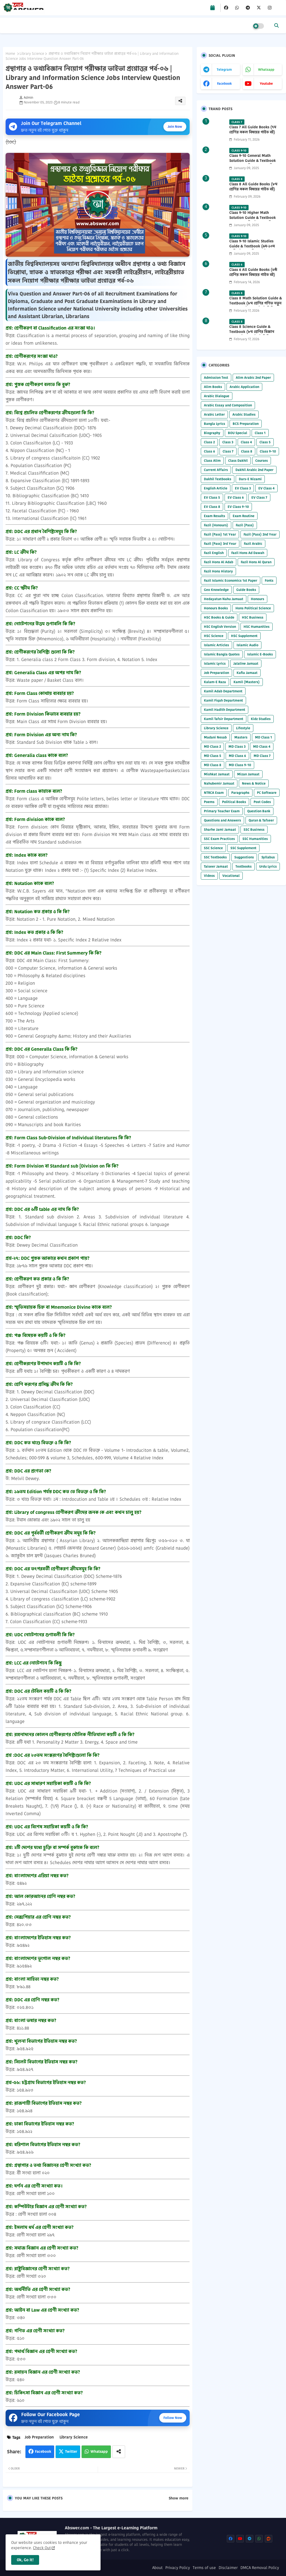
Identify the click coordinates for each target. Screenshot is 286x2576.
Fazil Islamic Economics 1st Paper (230, 580)
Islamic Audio (247, 645)
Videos (209, 875)
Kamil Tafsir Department (223, 718)
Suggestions (244, 857)
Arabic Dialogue (216, 396)
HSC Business (252, 617)
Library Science (32, 53)
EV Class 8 (212, 506)
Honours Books (216, 608)
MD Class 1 (263, 737)
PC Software (267, 792)
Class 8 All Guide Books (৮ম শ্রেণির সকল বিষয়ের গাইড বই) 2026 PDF (253, 189)
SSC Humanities (255, 838)
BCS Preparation (246, 423)
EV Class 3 (243, 488)
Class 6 (209, 451)
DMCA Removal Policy (259, 2567)
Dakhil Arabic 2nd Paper (254, 469)
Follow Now (172, 2417)
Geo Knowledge (216, 589)
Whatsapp (99, 2451)
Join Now (175, 126)
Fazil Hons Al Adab (218, 562)
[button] (276, 25)
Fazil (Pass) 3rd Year (220, 543)
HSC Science (213, 635)
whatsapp (266, 69)
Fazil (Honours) (216, 525)
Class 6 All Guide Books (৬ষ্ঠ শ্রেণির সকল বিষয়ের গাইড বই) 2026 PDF (253, 274)
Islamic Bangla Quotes (222, 654)
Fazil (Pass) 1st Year (220, 534)
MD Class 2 (212, 746)
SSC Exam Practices (219, 838)
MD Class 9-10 (240, 765)
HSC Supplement (244, 635)
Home (10, 53)
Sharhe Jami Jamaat (220, 829)
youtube (266, 83)
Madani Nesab (215, 737)
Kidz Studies (261, 718)
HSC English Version (220, 626)
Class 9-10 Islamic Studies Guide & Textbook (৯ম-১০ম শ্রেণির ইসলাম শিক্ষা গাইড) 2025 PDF (254, 249)
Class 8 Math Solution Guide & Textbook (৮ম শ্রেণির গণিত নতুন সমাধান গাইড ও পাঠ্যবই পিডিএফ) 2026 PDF (255, 306)
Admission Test (216, 377)
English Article (215, 488)
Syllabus (268, 857)
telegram (224, 69)
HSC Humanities (257, 626)
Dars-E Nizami (250, 479)
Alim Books (213, 386)
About (157, 2567)
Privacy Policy (177, 2567)
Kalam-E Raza (215, 681)
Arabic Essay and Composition (228, 405)
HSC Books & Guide (219, 617)
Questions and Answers (222, 820)
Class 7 (228, 451)
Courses (261, 460)
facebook (224, 83)
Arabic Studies (244, 414)
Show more (178, 2498)
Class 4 (246, 442)
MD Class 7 (262, 755)
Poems (209, 801)
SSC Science (213, 848)
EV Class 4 (266, 488)
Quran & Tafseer (261, 820)
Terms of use (204, 2567)
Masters (240, 737)
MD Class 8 (212, 765)
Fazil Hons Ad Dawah (247, 552)
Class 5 (265, 442)
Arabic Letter (214, 414)
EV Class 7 (259, 497)
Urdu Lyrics (268, 866)
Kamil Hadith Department (224, 709)
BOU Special (237, 432)
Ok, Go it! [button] (25, 2560)
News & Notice (254, 783)
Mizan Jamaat (248, 774)
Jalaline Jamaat (245, 663)
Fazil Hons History (218, 571)
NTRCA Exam (214, 792)
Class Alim (212, 460)
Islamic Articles (216, 645)
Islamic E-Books (260, 654)
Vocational (231, 875)
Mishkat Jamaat (217, 774)
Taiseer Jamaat (216, 866)
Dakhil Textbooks (217, 479)
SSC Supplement (243, 848)
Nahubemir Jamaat (219, 783)
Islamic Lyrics (215, 663)
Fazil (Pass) (245, 525)
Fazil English (214, 552)
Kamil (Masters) (246, 681)
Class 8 (246, 451)
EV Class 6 (236, 497)
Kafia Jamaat (247, 672)
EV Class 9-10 (238, 506)
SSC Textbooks (215, 857)
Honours (257, 598)
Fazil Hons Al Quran (256, 562)
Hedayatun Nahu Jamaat (223, 598)
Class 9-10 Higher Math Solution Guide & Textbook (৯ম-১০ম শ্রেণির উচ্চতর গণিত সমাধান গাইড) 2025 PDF (252, 220)
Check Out (42, 2548)
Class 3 (227, 442)
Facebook (43, 2451)
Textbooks (243, 866)
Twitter (71, 2451)
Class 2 (209, 442)
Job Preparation (39, 2437)
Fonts (269, 580)
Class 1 (260, 432)
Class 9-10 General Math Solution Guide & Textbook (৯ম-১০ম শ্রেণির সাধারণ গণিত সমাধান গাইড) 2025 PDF (252, 163)
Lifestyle (243, 728)
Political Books (234, 801)
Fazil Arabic (253, 543)
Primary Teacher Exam (222, 811)
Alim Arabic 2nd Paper (253, 377)
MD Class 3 (237, 746)
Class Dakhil (238, 460)
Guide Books (246, 589)
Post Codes (262, 801)
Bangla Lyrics (214, 423)
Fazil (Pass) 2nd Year (260, 534)
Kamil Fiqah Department (223, 700)
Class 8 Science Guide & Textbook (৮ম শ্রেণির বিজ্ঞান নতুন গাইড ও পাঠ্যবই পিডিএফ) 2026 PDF (253, 334)
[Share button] (118, 2451)
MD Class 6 (237, 755)
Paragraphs (240, 792)
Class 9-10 (268, 451)
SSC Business (254, 829)
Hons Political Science (253, 608)
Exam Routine (243, 515)
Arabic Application (244, 386)
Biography (212, 432)
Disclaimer (228, 2567)
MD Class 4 (261, 746)
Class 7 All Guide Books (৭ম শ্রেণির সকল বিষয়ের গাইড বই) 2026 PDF (252, 132)
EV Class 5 (212, 497)
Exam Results (214, 515)
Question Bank (258, 811)
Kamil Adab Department (223, 691)
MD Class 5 (212, 755)
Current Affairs (216, 469)
